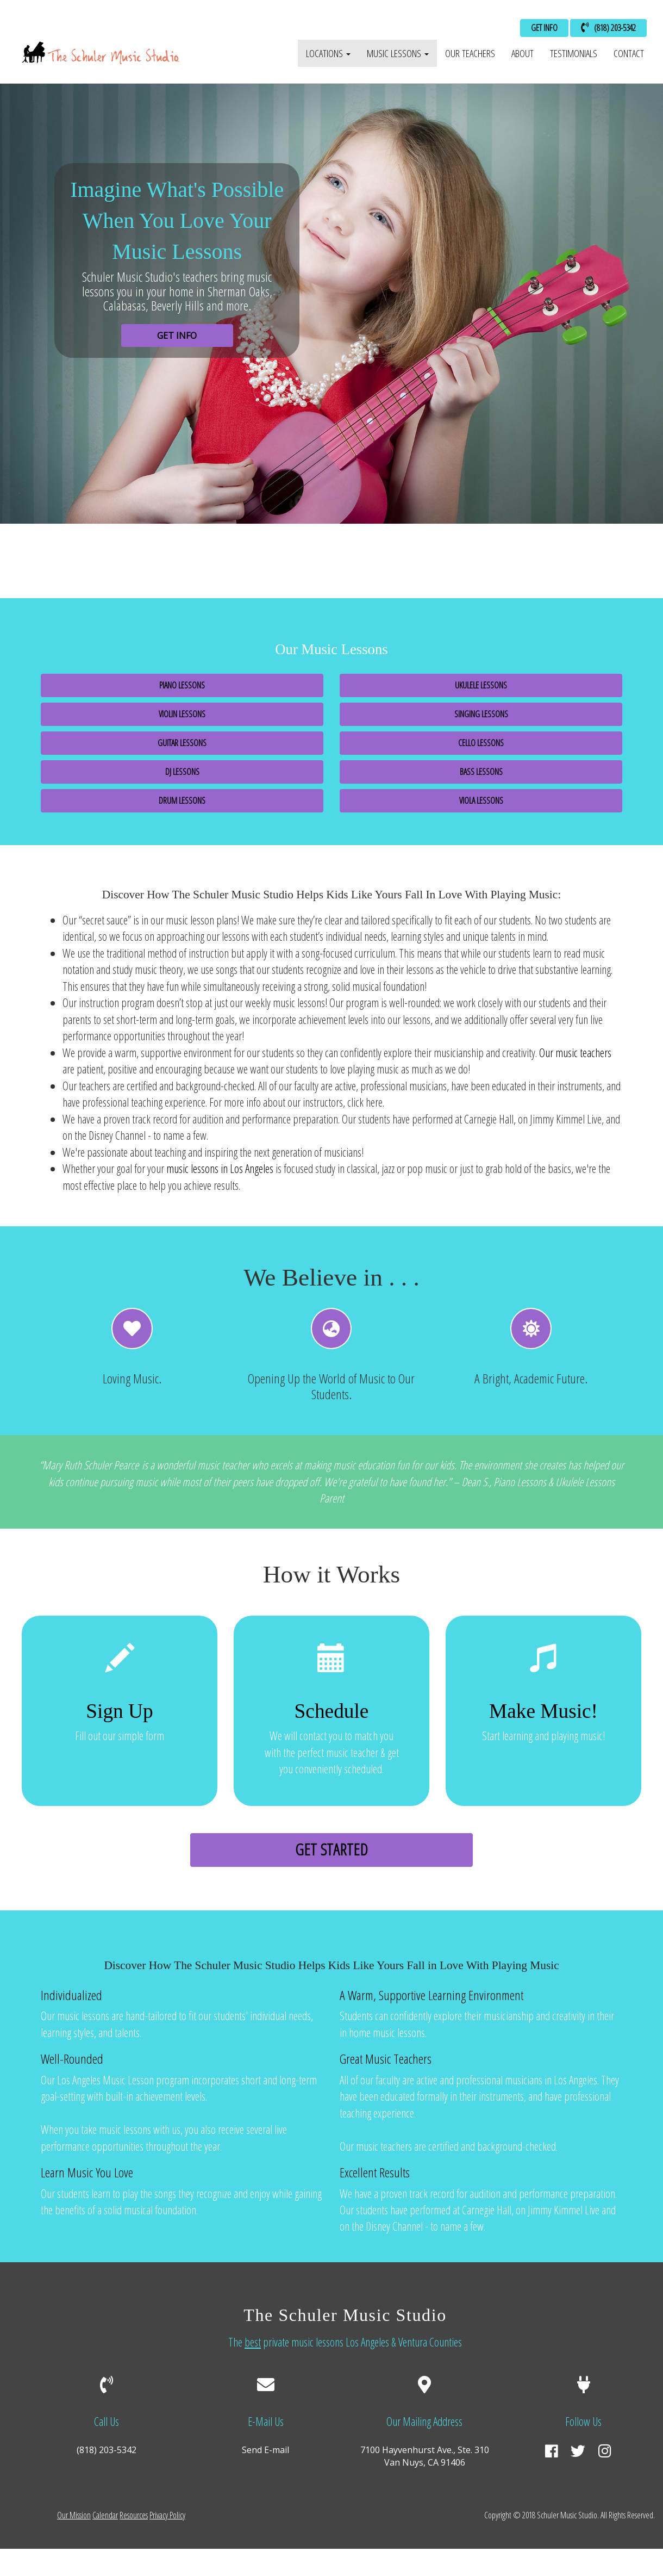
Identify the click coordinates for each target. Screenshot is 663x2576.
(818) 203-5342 (608, 28)
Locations (328, 53)
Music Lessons (398, 53)
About (522, 53)
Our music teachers (575, 1052)
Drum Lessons (182, 800)
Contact (629, 53)
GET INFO (544, 28)
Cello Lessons (481, 743)
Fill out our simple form (119, 1701)
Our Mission (74, 2515)
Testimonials (573, 53)
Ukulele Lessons (481, 685)
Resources (134, 2515)
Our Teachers (470, 53)
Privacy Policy (167, 2515)
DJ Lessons (182, 772)
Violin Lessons (182, 714)
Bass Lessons (481, 772)
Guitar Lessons (182, 743)
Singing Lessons (481, 714)
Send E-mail (265, 2450)
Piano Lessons (182, 685)
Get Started (331, 1849)
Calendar (105, 2515)
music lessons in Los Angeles (219, 1168)
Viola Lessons (481, 800)
